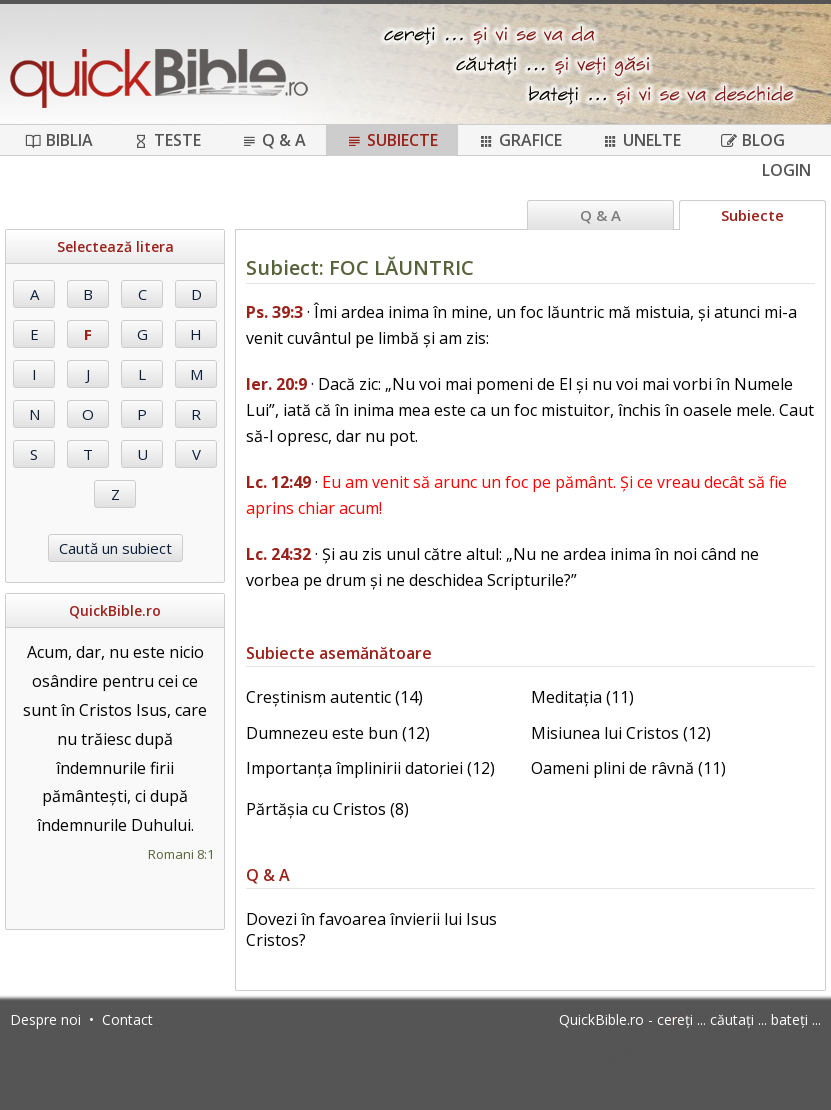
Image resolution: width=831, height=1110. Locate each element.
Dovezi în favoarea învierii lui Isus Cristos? (371, 929)
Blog (753, 140)
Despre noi (45, 1019)
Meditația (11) (582, 697)
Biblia (59, 140)
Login (786, 170)
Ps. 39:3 (274, 312)
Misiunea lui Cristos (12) (621, 733)
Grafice (520, 140)
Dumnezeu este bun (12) (338, 733)
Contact (127, 1019)
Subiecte (392, 140)
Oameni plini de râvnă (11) (628, 768)
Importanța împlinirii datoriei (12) (370, 768)
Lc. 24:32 (278, 554)
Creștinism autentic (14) (334, 697)
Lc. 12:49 (278, 482)
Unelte (641, 140)
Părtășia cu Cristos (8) (327, 809)
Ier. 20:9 (276, 384)
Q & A (273, 140)
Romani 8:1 (181, 854)
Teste (167, 140)
